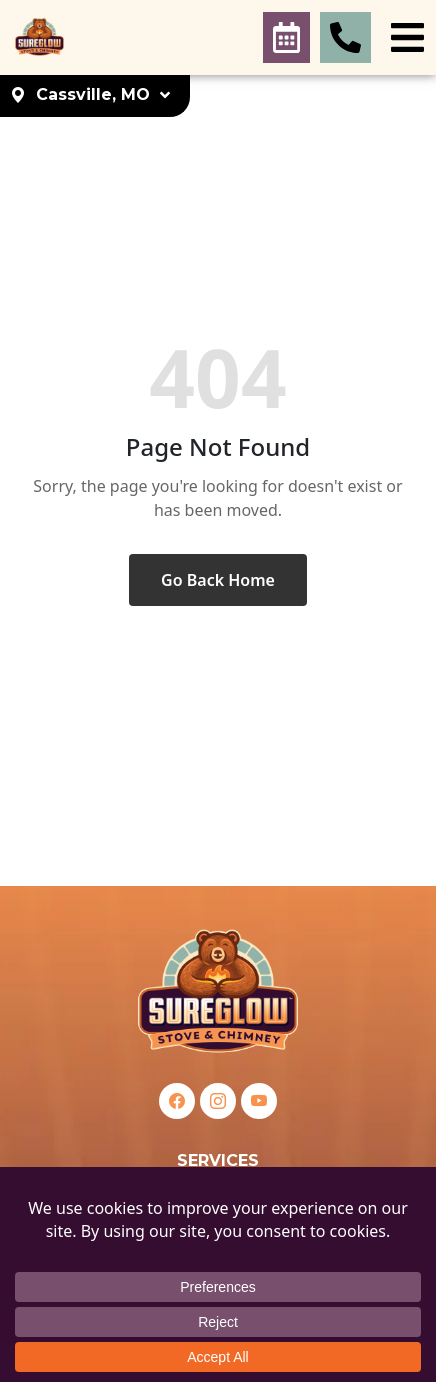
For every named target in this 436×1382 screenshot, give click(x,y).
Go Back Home (218, 580)
